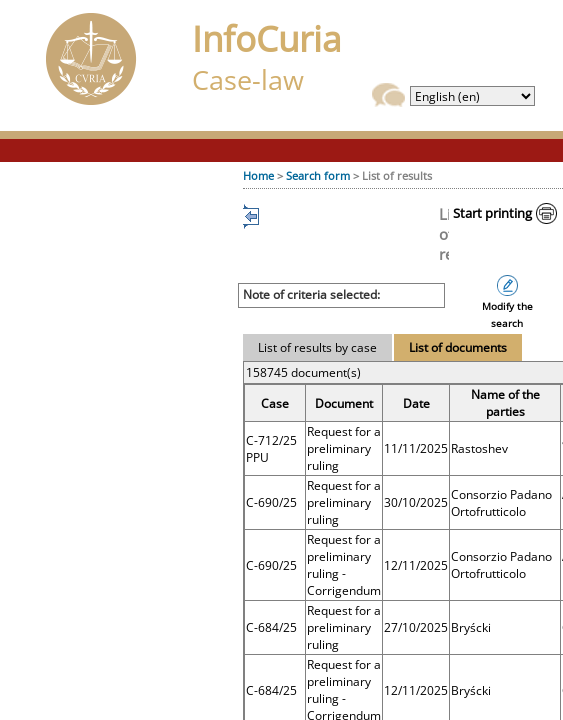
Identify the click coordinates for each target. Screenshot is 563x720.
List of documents (458, 347)
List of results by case (317, 347)
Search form (318, 175)
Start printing (492, 213)
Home (258, 175)
